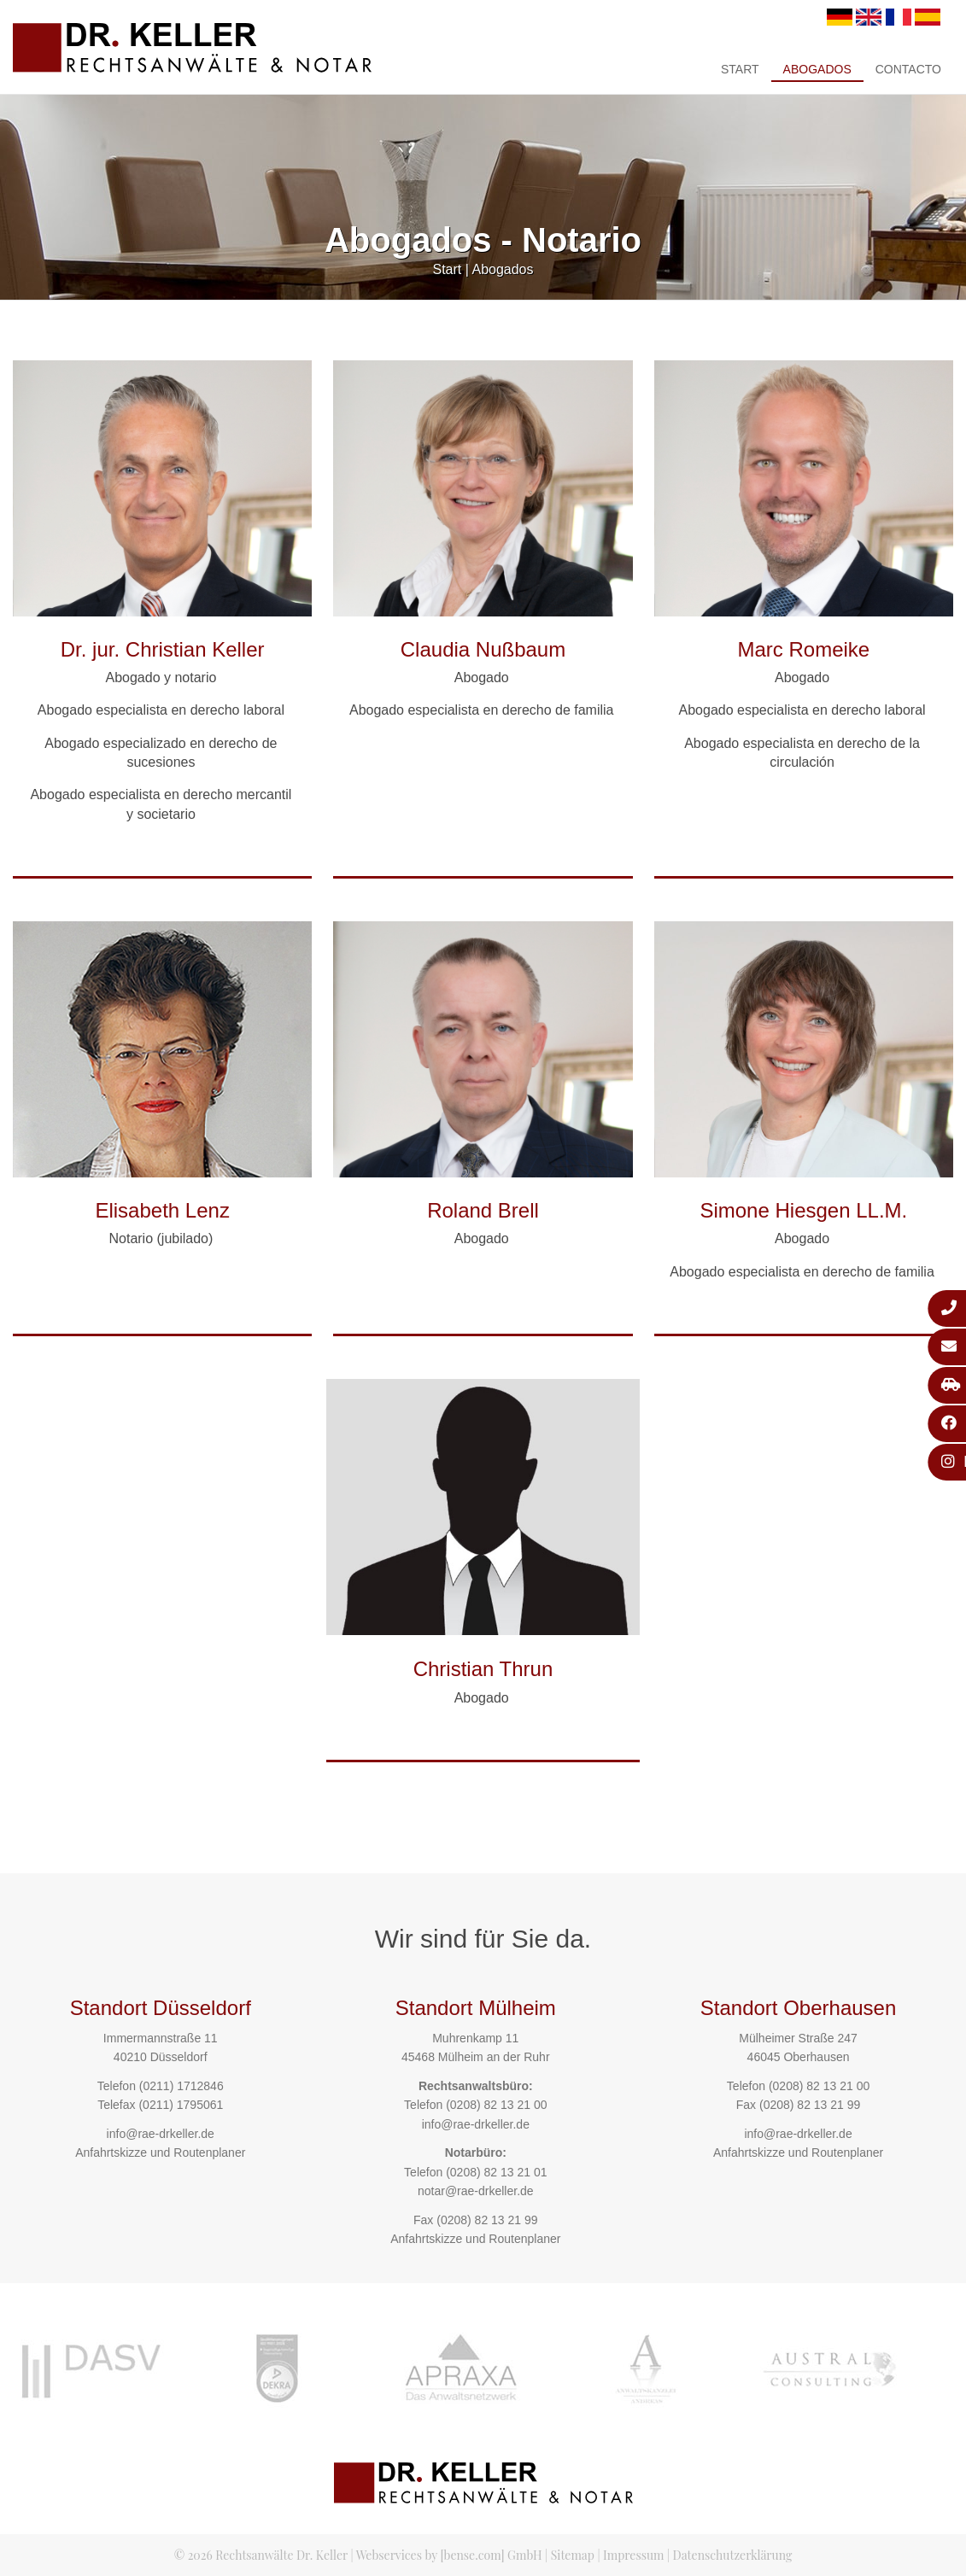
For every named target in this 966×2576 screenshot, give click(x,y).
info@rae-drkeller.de (160, 2134)
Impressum (633, 2555)
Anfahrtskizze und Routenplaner (160, 2152)
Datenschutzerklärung (733, 2555)
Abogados (817, 69)
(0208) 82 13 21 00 (496, 2105)
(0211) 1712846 (181, 2086)
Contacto (908, 69)
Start (740, 69)
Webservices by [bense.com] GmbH (449, 2555)
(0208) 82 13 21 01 (496, 2172)
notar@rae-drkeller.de (476, 2191)
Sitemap (572, 2555)
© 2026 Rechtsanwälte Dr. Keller (261, 2555)
